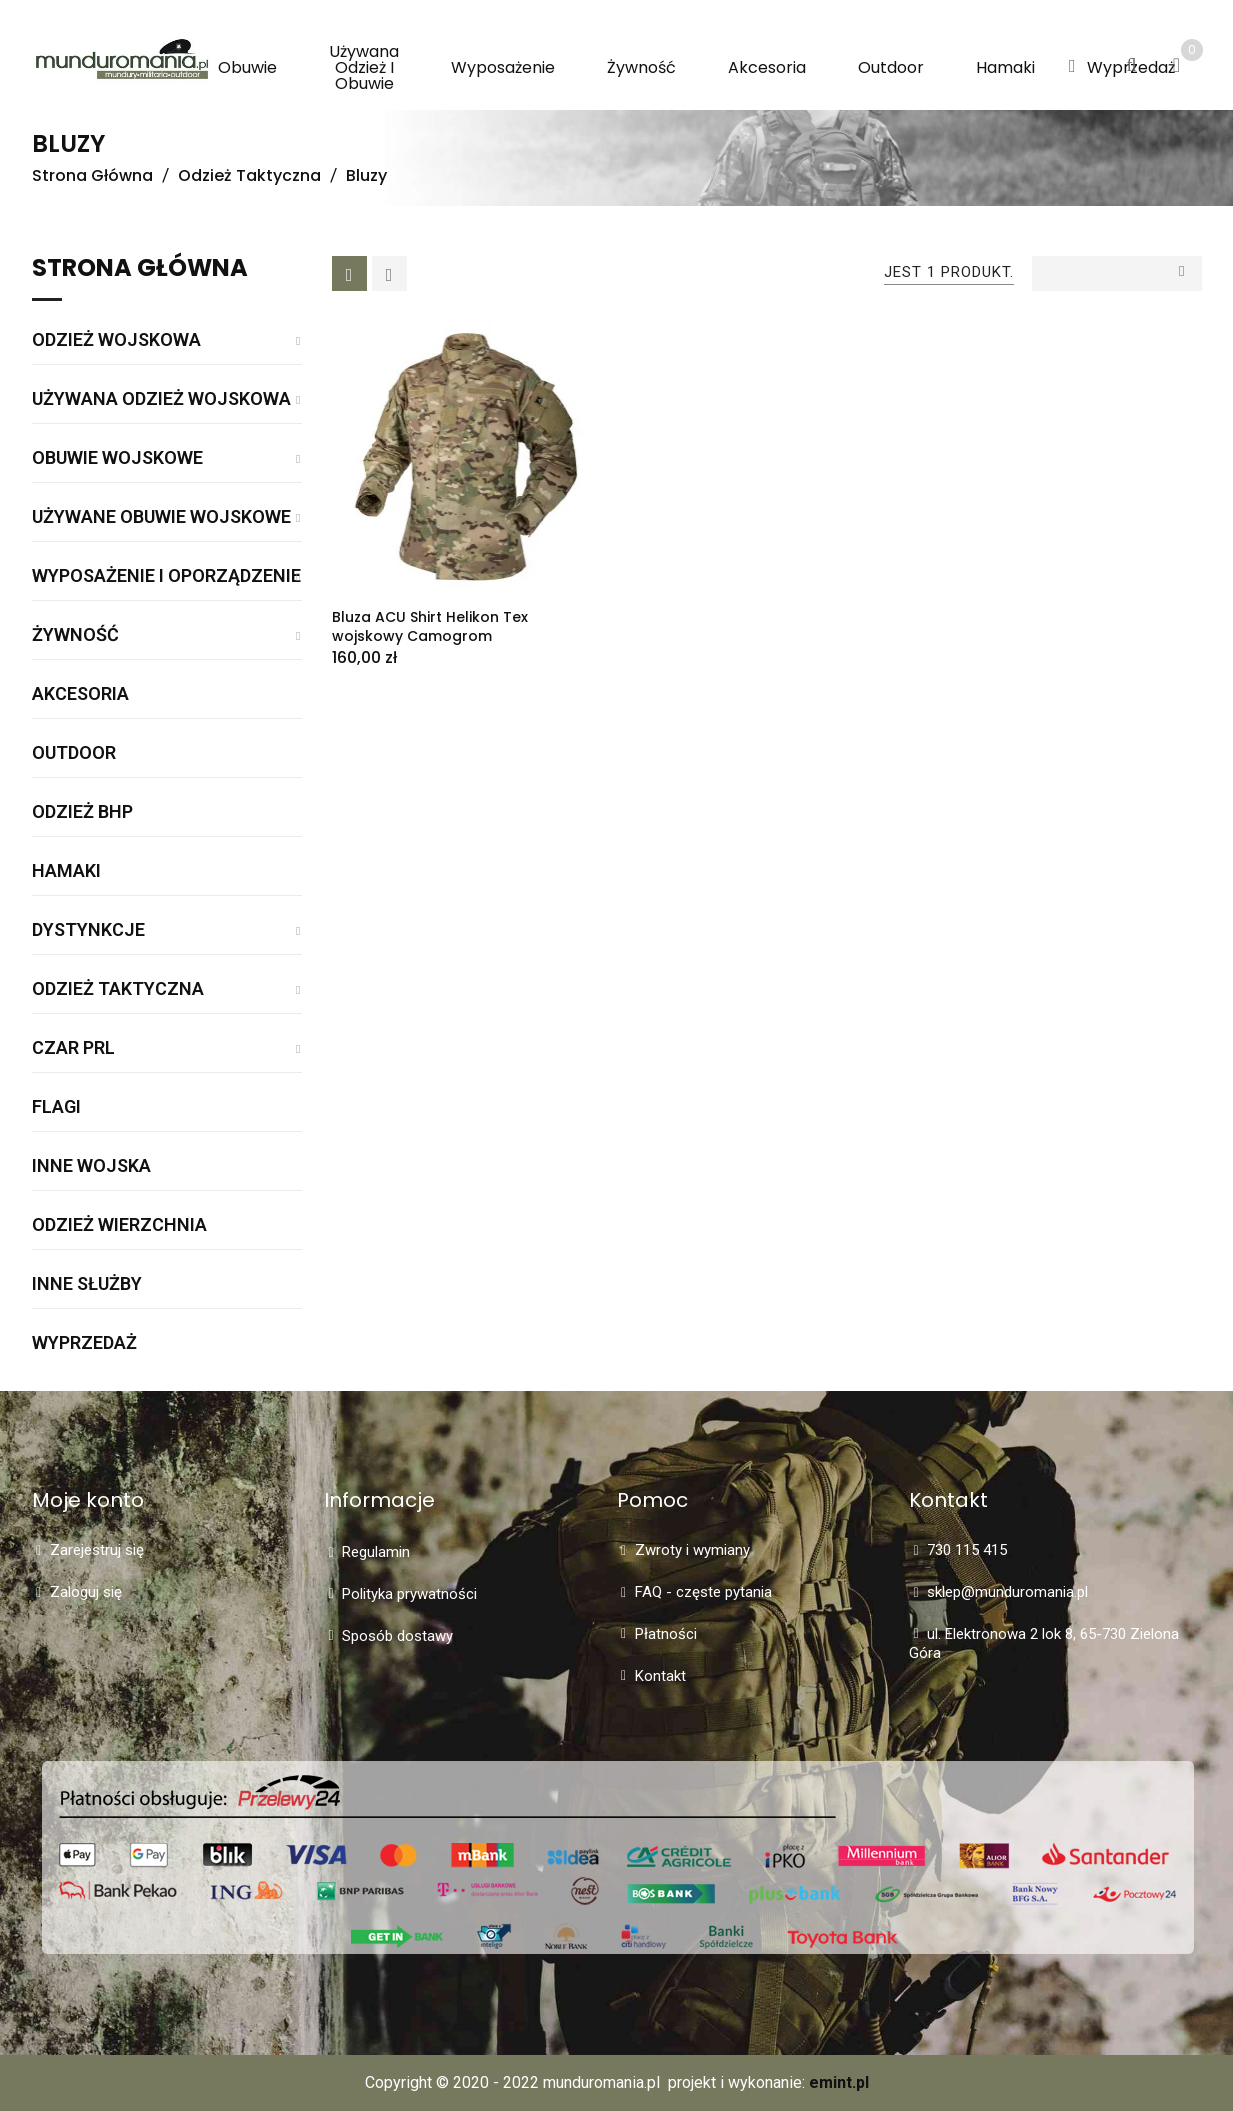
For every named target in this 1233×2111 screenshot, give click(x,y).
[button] (1072, 67)
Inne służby (87, 1284)
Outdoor (74, 753)
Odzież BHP (82, 812)
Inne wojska (91, 1166)
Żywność (75, 635)
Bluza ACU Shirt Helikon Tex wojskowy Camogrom (430, 626)
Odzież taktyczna (118, 989)
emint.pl (839, 2082)
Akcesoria (80, 694)
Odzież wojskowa (116, 340)
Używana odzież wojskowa (161, 399)
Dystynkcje (88, 930)
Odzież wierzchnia (119, 1225)
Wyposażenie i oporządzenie (166, 576)
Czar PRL (73, 1048)
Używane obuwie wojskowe (161, 517)
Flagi (56, 1107)
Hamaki (66, 871)
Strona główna (140, 270)
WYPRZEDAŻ (84, 1343)
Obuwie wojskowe (117, 458)
